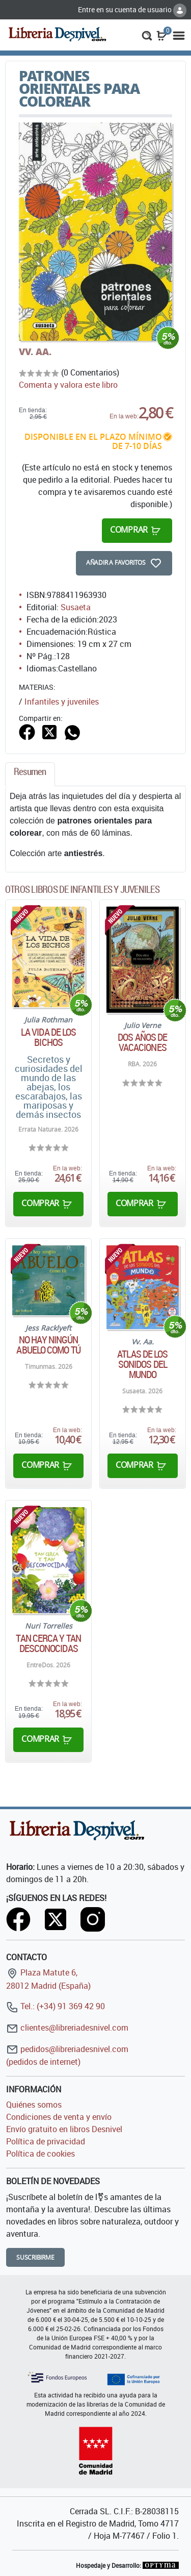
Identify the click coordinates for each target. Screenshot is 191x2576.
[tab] (30, 774)
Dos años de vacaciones (142, 1042)
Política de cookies (40, 2153)
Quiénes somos (34, 2104)
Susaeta (76, 607)
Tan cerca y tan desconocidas (48, 1643)
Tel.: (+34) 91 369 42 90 (55, 2006)
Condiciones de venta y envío (59, 2116)
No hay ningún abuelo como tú (48, 1345)
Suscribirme (35, 2257)
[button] (147, 34)
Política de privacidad (45, 2141)
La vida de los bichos (48, 1037)
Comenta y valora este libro (68, 384)
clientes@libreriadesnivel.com (67, 2027)
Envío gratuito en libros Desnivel (64, 2129)
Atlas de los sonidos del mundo (142, 1364)
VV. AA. (35, 351)
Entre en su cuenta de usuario (132, 9)
